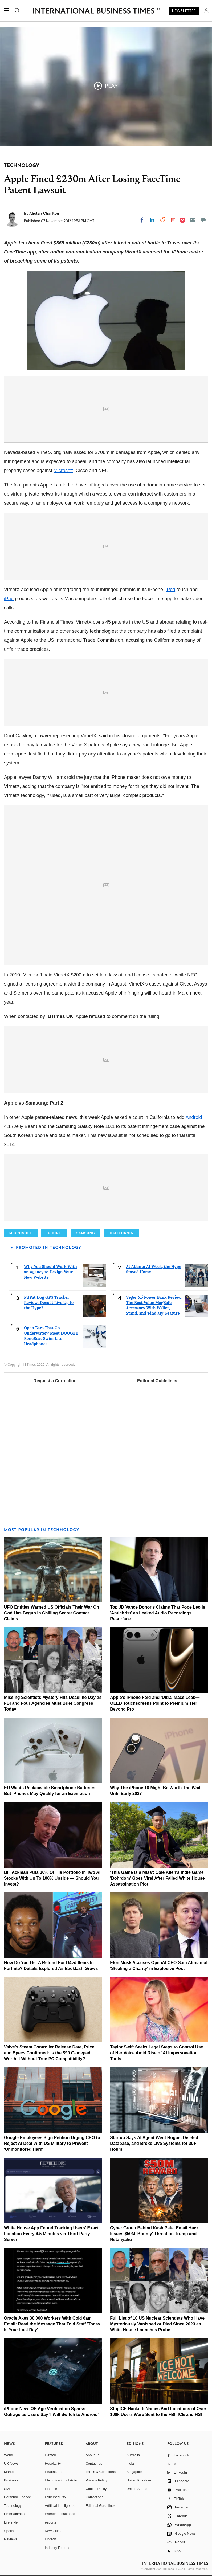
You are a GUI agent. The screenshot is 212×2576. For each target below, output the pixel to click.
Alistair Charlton (44, 213)
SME (7, 2489)
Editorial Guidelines (157, 1381)
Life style (11, 2522)
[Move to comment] (203, 220)
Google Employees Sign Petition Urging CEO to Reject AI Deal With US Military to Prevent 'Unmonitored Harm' (52, 2143)
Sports (9, 2531)
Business (11, 2480)
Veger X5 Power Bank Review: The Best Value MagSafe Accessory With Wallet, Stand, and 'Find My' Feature (154, 1305)
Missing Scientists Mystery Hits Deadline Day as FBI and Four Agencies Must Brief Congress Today (52, 1703)
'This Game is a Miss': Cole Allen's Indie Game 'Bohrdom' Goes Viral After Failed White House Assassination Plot (157, 1878)
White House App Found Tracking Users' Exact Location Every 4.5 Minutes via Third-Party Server (51, 2234)
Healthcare (53, 2472)
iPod (170, 589)
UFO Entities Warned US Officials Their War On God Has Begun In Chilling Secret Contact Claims (51, 1613)
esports (50, 2522)
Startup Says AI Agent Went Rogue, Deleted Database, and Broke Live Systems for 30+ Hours (154, 2143)
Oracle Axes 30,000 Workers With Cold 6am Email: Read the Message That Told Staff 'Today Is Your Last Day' (52, 2324)
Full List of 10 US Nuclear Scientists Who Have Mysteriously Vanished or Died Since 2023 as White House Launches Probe (157, 2324)
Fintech (50, 2539)
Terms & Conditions (100, 2472)
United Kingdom (139, 2480)
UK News (11, 2463)
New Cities (53, 2531)
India (130, 2463)
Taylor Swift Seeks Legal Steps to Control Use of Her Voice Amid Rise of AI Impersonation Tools (156, 2053)
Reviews (10, 2539)
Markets (10, 2472)
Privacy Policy (96, 2480)
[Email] (193, 220)
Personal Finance (17, 2497)
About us (92, 2455)
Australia (133, 2455)
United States (137, 2489)
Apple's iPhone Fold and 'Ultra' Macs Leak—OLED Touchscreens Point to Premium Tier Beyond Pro (154, 1703)
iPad (9, 598)
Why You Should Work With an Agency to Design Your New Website (50, 1272)
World (8, 2455)
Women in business (60, 2514)
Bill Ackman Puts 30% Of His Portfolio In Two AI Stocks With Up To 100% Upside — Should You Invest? (52, 1878)
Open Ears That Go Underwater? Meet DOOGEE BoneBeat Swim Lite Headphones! (51, 1335)
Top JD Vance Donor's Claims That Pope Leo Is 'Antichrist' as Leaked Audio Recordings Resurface (157, 1613)
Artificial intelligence (60, 2506)
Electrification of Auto (61, 2480)
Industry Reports (57, 2548)
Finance (51, 2489)
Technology (13, 2506)
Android (193, 1117)
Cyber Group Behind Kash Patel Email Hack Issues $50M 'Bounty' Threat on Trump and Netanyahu (154, 2234)
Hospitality (53, 2463)
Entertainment (15, 2514)
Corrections (94, 2497)
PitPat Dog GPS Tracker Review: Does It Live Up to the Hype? (49, 1302)
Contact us (93, 2463)
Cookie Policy (96, 2489)
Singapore (134, 2472)
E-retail (50, 2455)
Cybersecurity (55, 2497)
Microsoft (63, 470)
